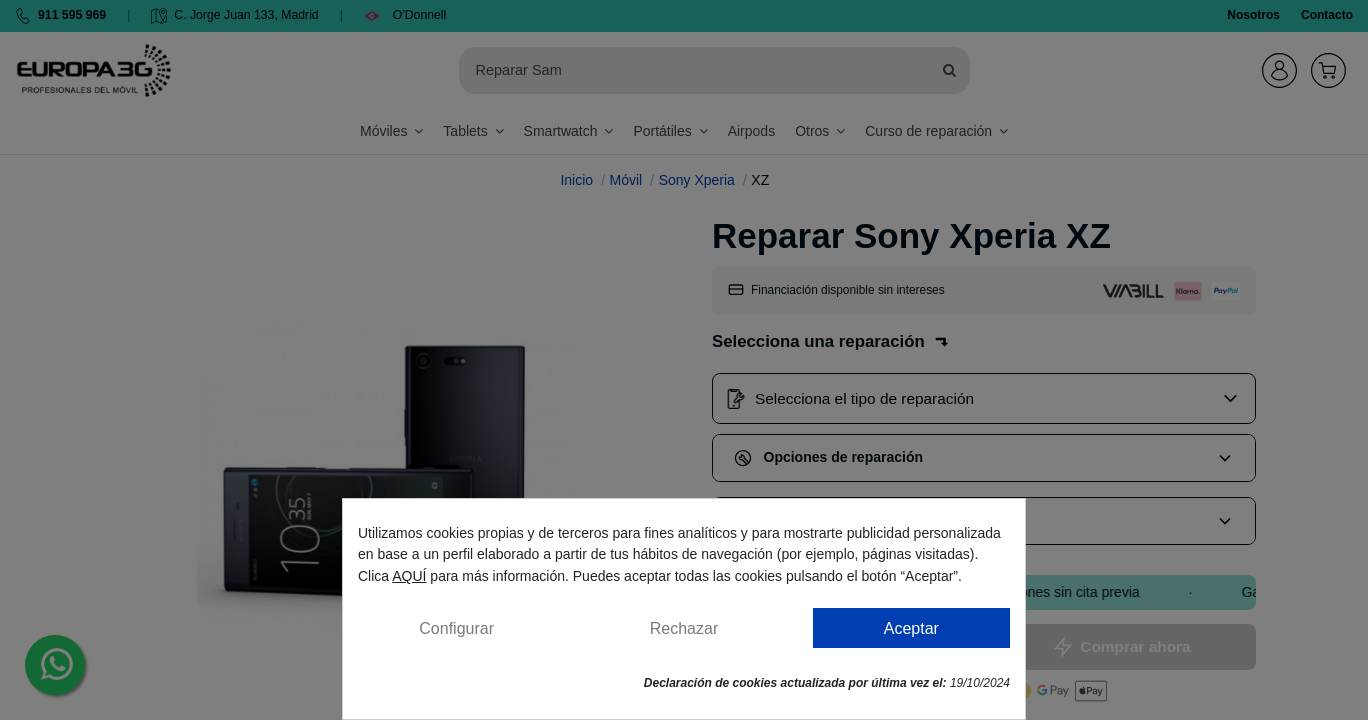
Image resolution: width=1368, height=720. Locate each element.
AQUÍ (409, 576)
